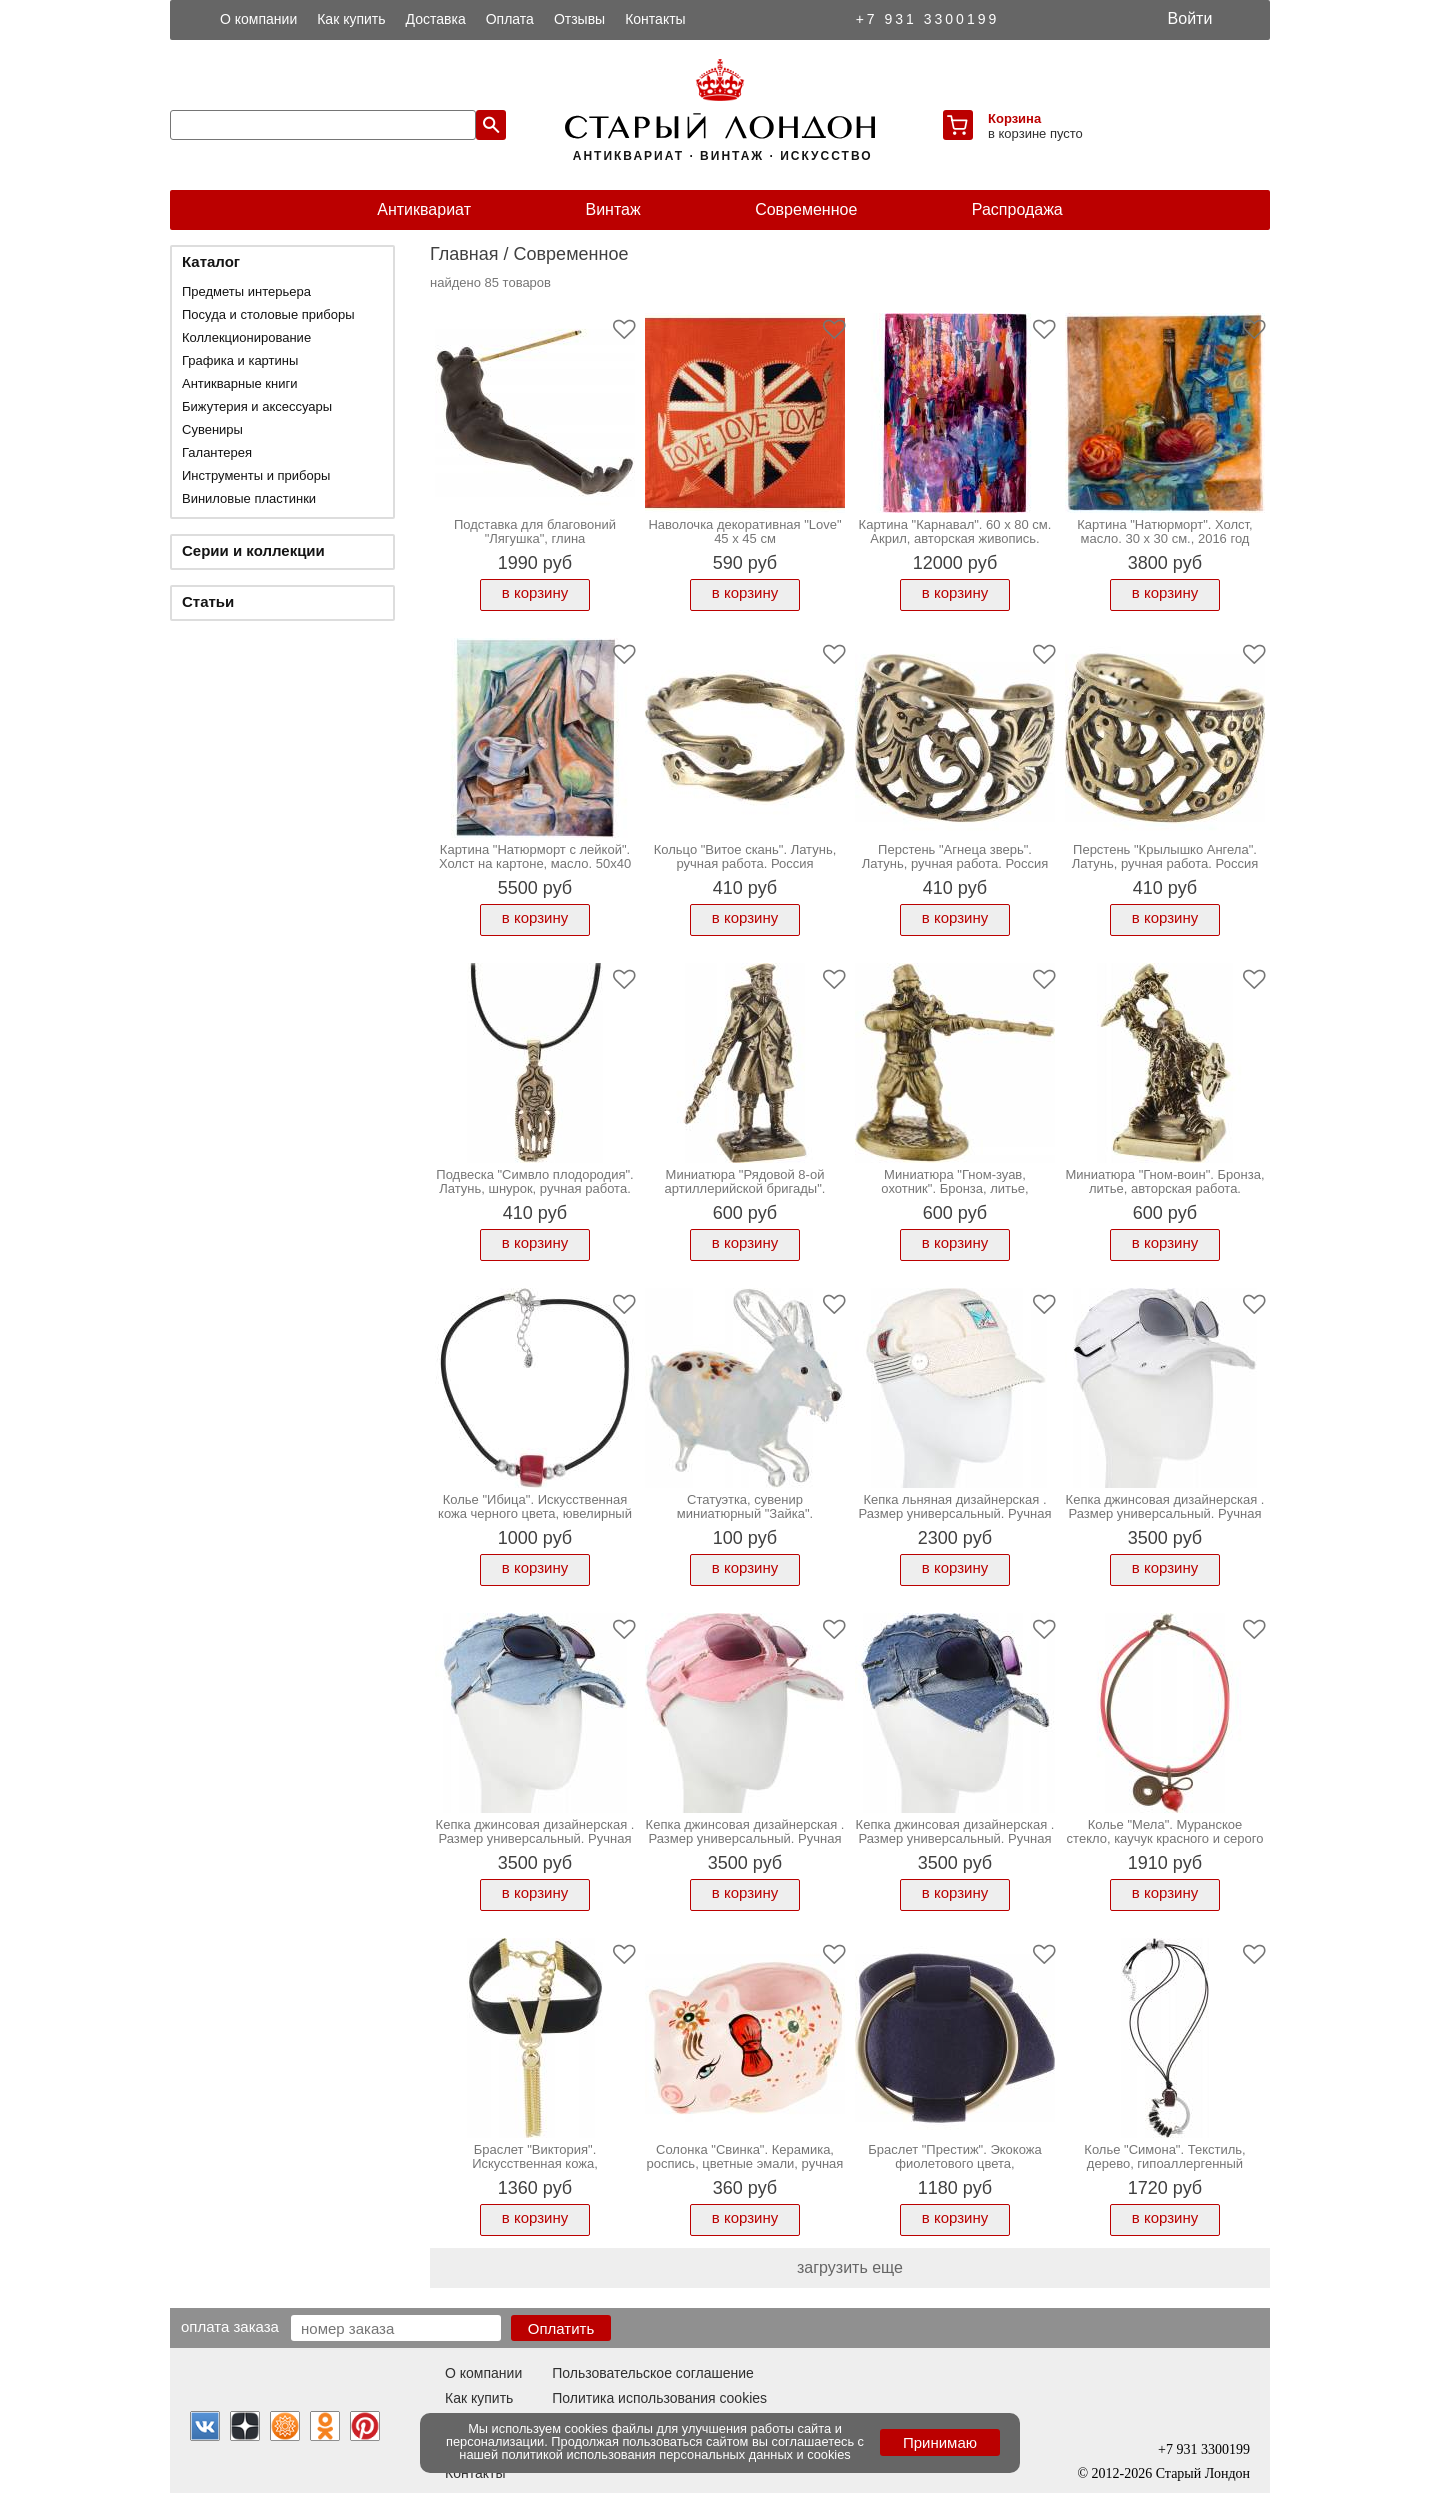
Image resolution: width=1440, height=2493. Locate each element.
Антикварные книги (239, 383)
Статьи (208, 601)
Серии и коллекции (253, 550)
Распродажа (1017, 209)
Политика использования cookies (659, 2398)
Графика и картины (240, 360)
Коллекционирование (246, 337)
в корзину (535, 592)
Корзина (1014, 118)
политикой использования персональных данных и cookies (676, 2454)
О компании (258, 19)
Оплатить (561, 2328)
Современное (806, 209)
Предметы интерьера (246, 291)
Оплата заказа (230, 2326)
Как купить (351, 19)
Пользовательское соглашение (653, 2373)
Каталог (211, 261)
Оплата (510, 19)
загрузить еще (850, 2267)
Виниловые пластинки (249, 498)
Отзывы (579, 19)
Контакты (655, 19)
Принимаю (940, 2442)
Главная (464, 254)
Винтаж (612, 209)
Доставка (436, 19)
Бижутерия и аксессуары (257, 406)
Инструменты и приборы (256, 475)
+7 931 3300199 (928, 19)
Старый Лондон (1203, 2473)
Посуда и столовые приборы (268, 314)
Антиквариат (424, 209)
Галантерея (217, 452)
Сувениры (212, 429)
